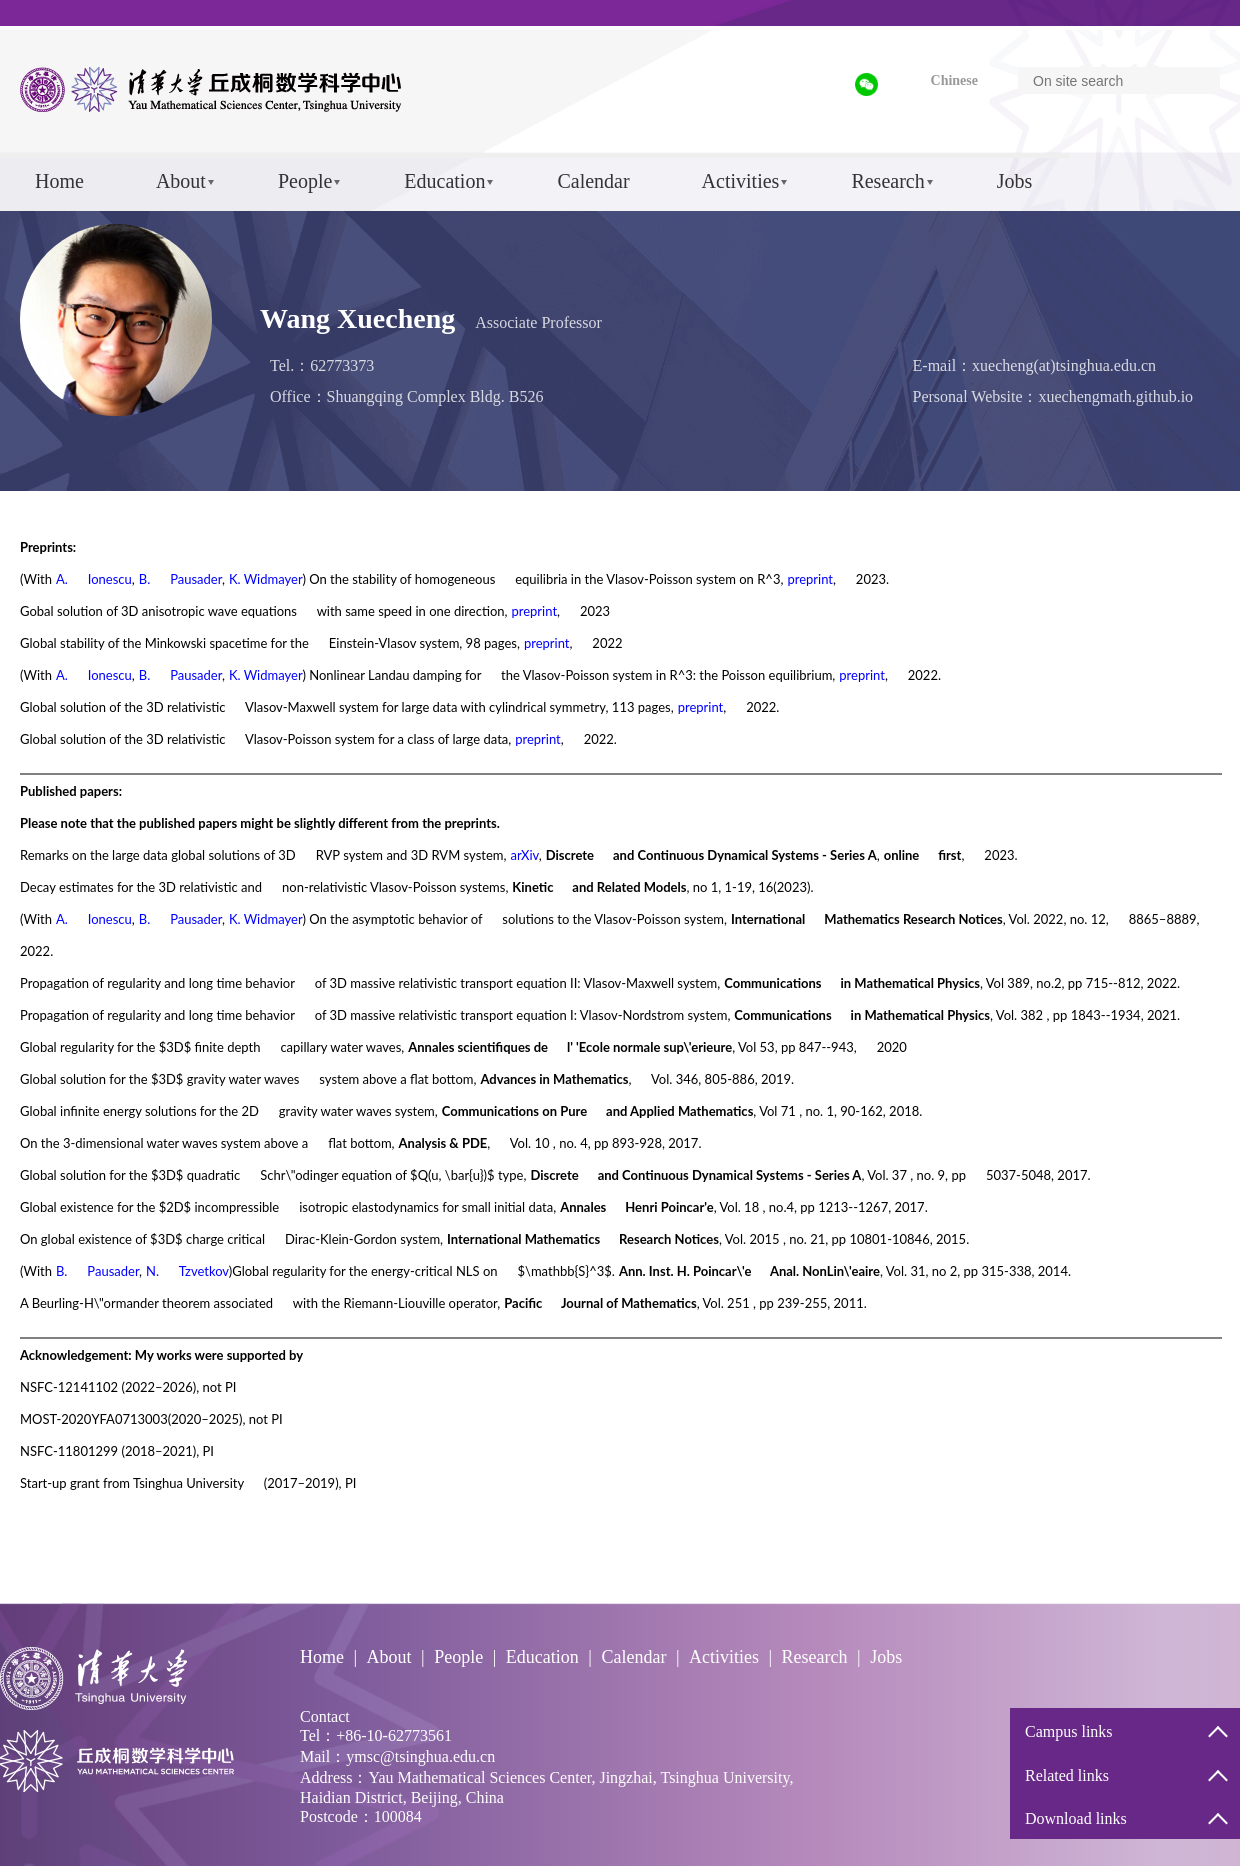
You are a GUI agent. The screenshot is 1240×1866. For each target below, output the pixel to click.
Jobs (1015, 181)
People (305, 181)
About (181, 181)
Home (59, 181)
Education (444, 181)
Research (887, 181)
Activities (741, 181)
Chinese (954, 80)
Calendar (593, 181)
